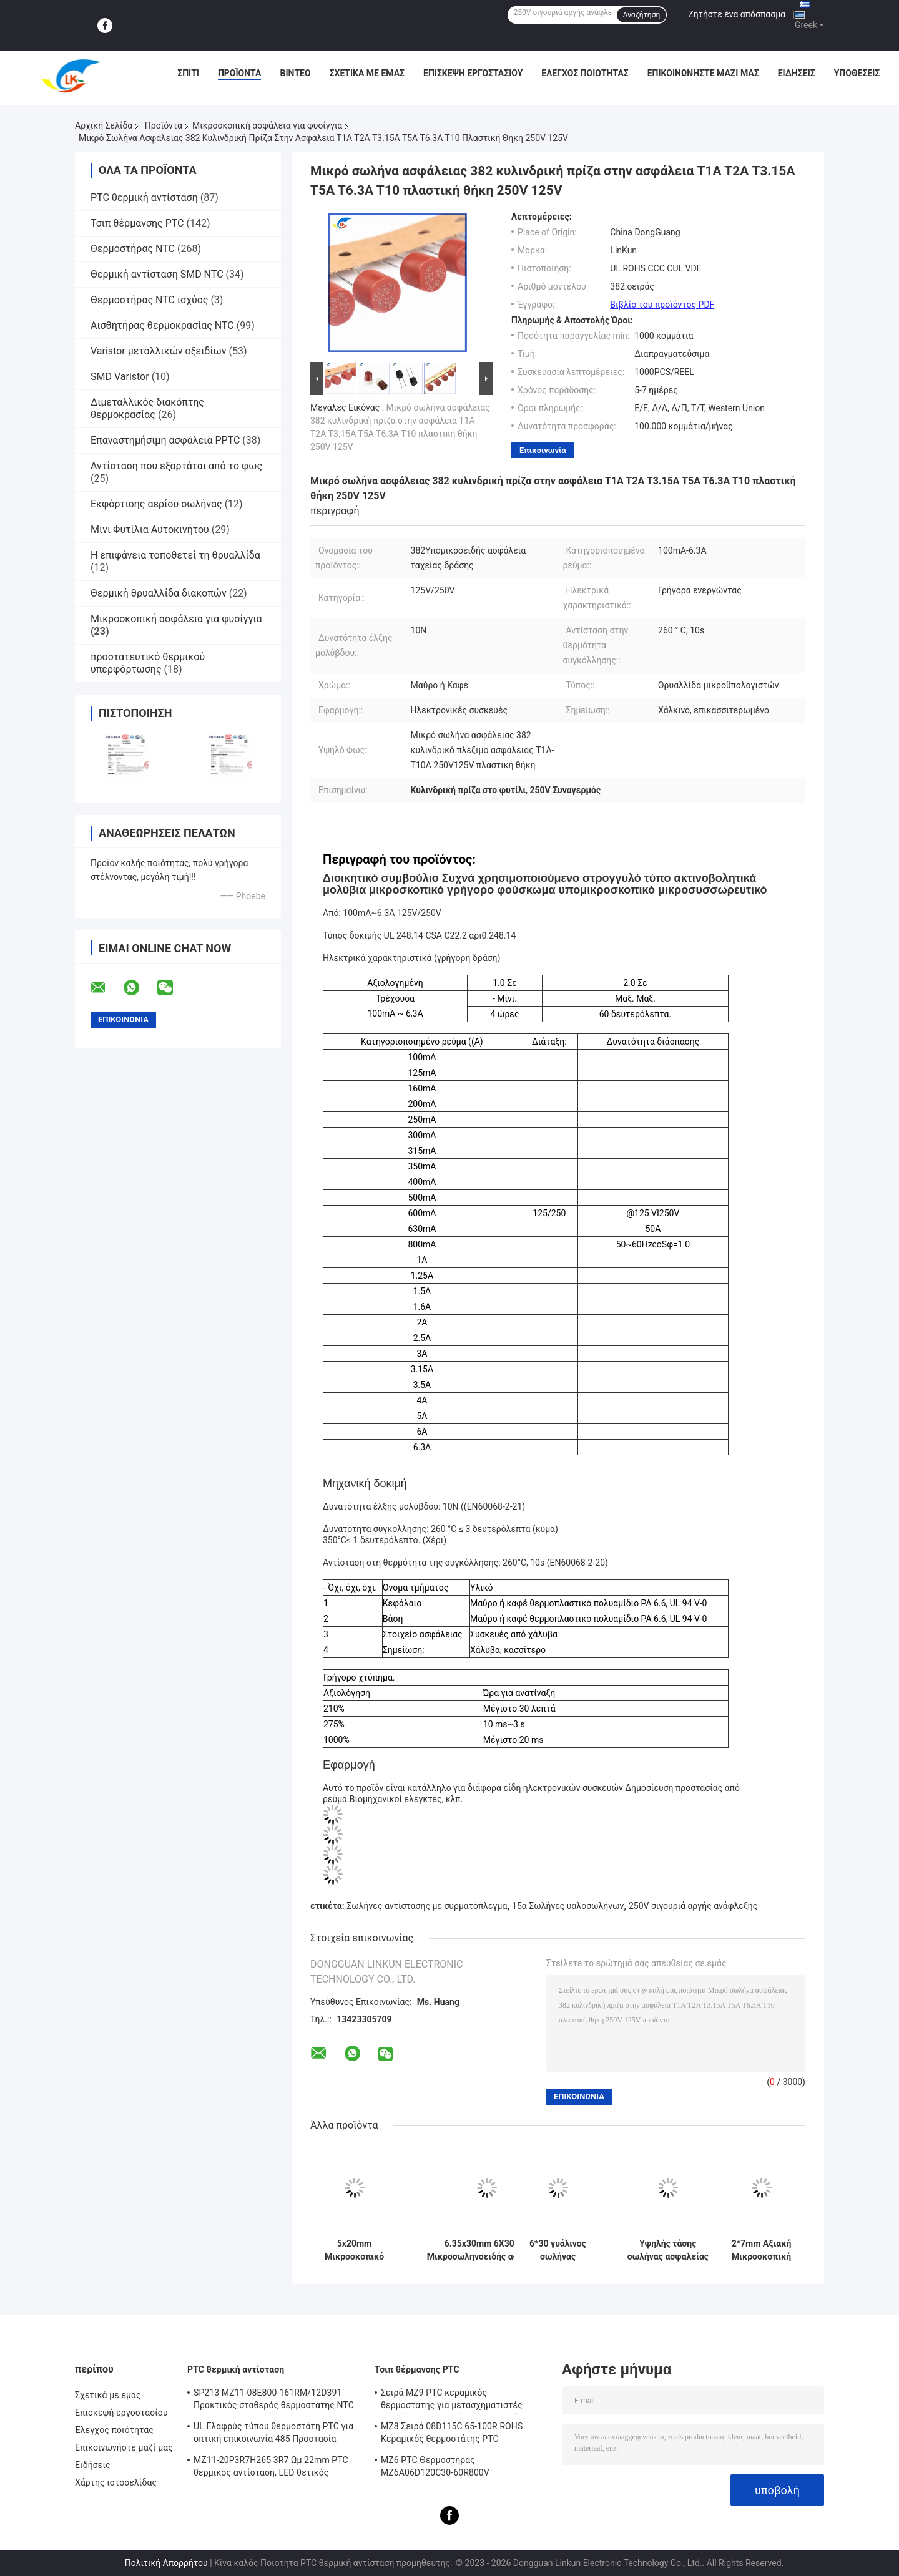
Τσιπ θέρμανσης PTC (137, 223)
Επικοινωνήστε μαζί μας (703, 73)
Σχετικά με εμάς (367, 73)
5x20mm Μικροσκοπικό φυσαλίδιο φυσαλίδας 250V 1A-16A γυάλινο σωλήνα (354, 2250)
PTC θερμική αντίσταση (144, 197)
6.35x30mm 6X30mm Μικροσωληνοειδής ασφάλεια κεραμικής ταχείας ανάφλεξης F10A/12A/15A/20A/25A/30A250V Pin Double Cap (487, 2250)
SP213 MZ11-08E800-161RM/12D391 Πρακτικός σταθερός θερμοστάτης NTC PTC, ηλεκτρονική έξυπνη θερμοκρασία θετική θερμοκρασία (274, 2401)
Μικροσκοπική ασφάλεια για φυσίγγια (267, 125)
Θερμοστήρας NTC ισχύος (149, 300)
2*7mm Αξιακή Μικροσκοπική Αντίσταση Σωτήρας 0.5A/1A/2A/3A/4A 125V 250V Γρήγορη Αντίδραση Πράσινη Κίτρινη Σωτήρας (761, 2250)
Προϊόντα (240, 73)
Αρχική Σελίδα (103, 125)
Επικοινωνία (542, 450)
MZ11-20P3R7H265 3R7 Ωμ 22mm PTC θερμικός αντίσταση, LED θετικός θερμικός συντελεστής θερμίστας (271, 2468)
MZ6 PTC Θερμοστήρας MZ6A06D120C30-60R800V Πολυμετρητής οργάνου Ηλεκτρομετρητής (435, 2468)
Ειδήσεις (796, 73)
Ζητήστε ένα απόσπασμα (736, 14)
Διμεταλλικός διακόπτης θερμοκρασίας (147, 408)
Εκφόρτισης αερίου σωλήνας (156, 504)
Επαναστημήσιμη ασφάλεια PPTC (165, 440)
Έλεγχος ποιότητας (584, 73)
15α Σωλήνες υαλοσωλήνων (568, 1906)
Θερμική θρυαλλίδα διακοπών (159, 593)
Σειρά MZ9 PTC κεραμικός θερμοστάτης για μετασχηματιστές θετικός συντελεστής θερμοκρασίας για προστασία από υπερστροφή (461, 2401)
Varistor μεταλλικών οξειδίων (158, 351)
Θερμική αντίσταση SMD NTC (157, 274)
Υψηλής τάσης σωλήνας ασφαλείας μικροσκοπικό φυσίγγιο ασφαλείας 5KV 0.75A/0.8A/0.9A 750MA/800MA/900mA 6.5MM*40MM (668, 2250)
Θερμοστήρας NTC (133, 249)
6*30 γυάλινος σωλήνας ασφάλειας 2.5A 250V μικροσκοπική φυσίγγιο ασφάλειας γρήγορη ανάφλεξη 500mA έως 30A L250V (558, 2250)
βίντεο (295, 73)
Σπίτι (188, 73)
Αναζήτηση (642, 15)
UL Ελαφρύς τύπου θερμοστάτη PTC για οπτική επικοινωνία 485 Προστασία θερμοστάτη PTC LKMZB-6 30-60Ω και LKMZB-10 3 (273, 2434)
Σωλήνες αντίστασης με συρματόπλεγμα (426, 1906)
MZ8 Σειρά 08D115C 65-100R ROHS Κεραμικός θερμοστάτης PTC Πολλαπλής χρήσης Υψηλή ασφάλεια (455, 2434)
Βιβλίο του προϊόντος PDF (662, 305)
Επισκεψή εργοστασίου (473, 73)
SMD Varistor (120, 377)
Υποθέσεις (857, 73)
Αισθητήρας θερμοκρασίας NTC (162, 325)
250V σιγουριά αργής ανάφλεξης (693, 1906)
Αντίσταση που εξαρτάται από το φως (176, 466)
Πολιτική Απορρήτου (166, 2563)
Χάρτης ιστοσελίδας (116, 2482)
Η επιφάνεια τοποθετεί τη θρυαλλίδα (175, 555)
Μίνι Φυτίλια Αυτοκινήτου (150, 529)
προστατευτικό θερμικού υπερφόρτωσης (148, 663)
